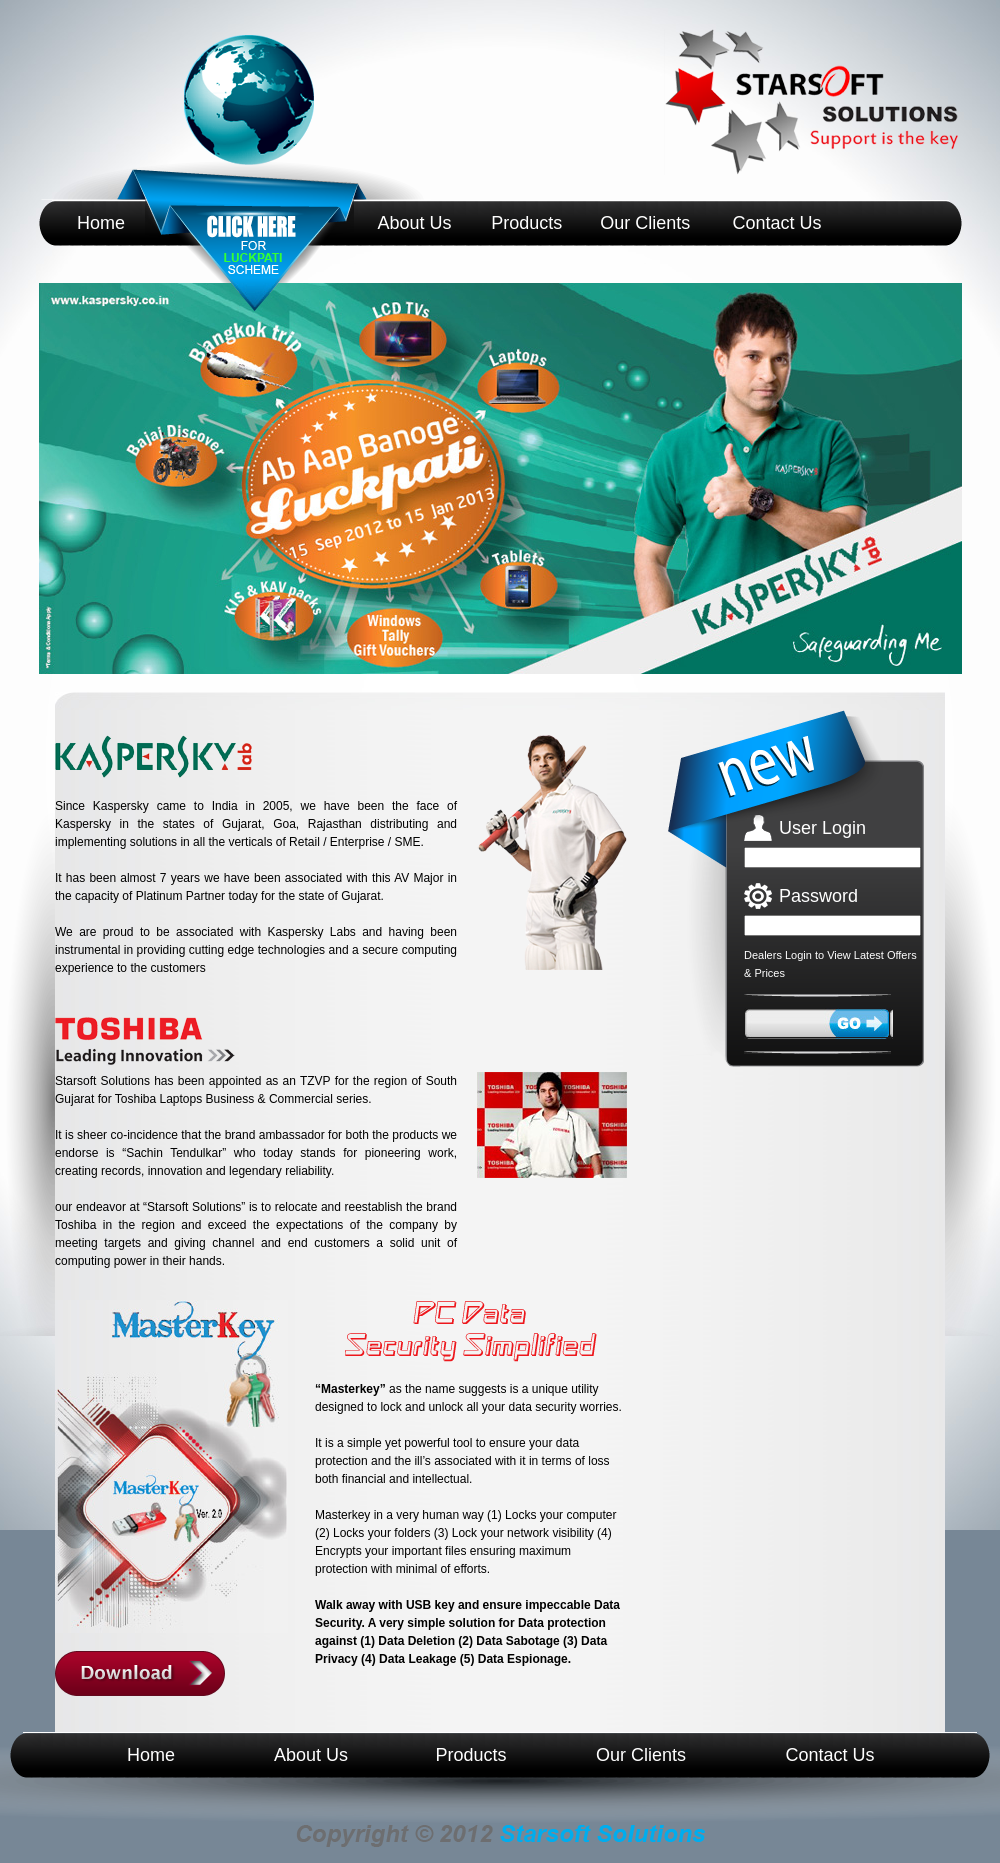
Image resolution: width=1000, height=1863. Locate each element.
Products (526, 223)
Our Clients (645, 223)
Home (101, 223)
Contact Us (776, 223)
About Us (414, 223)
